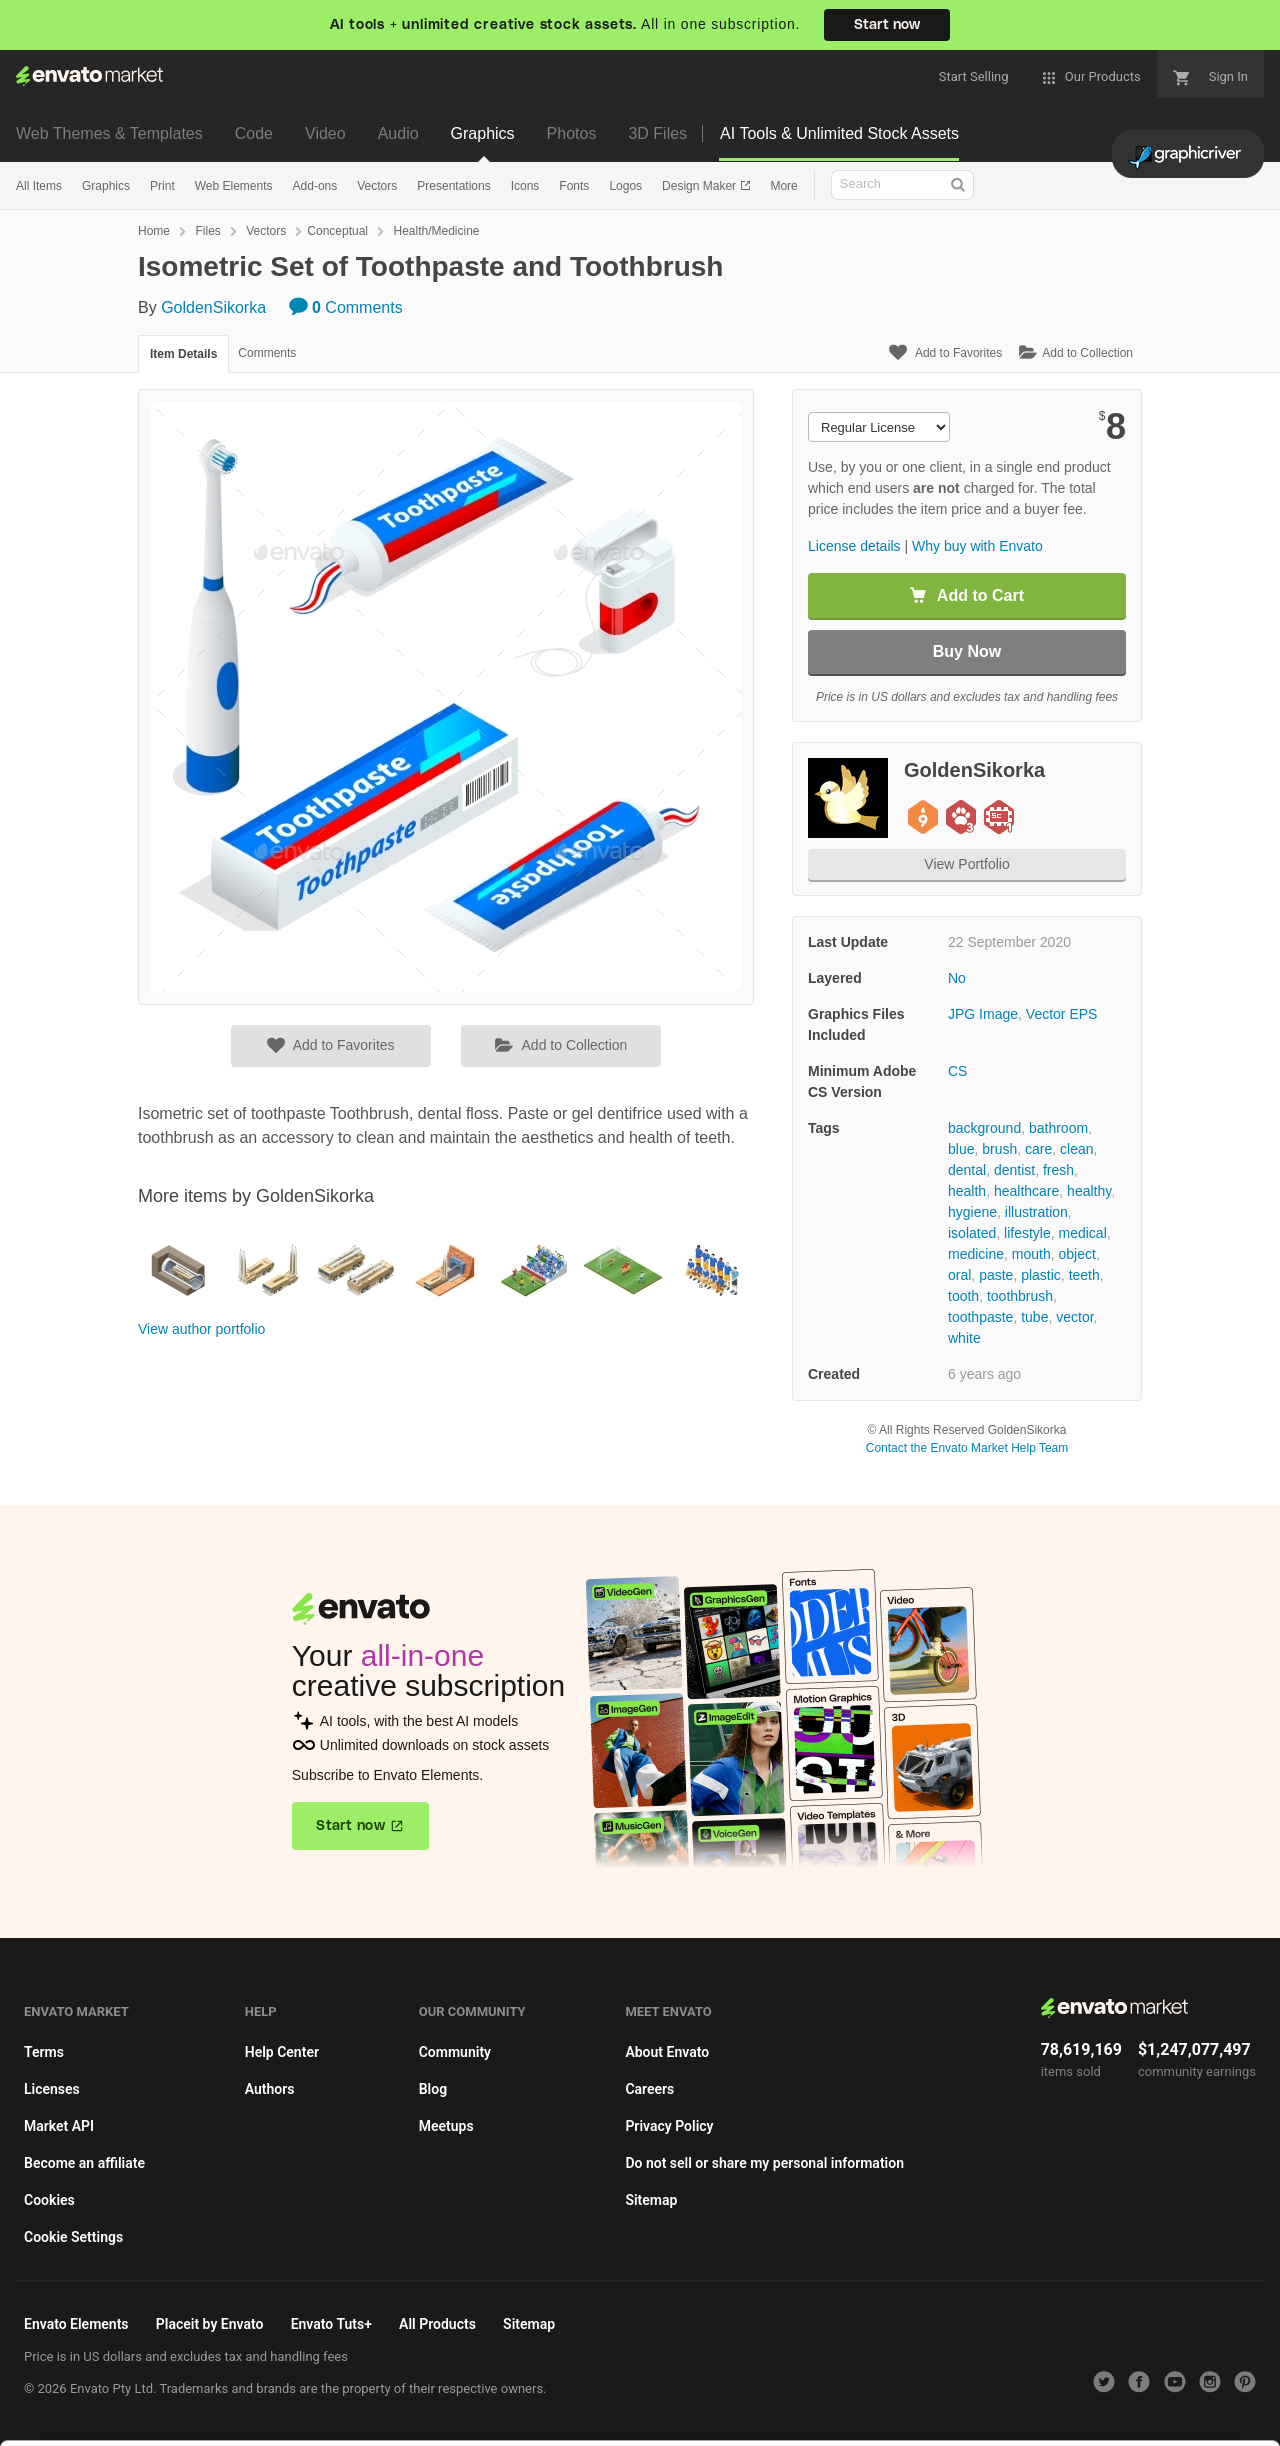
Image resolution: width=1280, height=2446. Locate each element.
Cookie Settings (73, 2237)
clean (1076, 1149)
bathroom (1058, 1128)
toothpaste (980, 1317)
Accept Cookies (821, 2402)
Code (254, 133)
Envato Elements (76, 2324)
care (1038, 1149)
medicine (976, 1254)
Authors (270, 2089)
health (967, 1191)
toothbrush (1020, 1296)
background (984, 1128)
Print (162, 186)
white (964, 1338)
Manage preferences (1114, 2402)
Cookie (389, 2420)
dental (967, 1170)
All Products (437, 2324)
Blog (433, 2089)
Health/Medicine (436, 231)
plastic (1041, 1275)
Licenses (52, 2089)
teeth (1084, 1275)
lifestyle (1027, 1233)
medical (1083, 1233)
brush (999, 1149)
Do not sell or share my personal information (764, 2163)
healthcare (1026, 1191)
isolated (972, 1233)
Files (207, 231)
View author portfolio (201, 1329)
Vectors (377, 186)
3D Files (657, 133)
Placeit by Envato (210, 2324)
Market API (59, 2126)
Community (455, 2052)
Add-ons (315, 186)
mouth (1031, 1254)
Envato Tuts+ (331, 2324)
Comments (346, 307)
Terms (44, 2052)
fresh (1058, 1170)
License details (854, 546)
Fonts (574, 186)
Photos (572, 133)
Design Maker (700, 186)
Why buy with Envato (977, 546)
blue (961, 1149)
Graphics (483, 133)
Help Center (282, 2052)
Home (154, 231)
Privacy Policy (669, 2126)
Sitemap (651, 2200)
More (783, 186)
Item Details (183, 354)
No (957, 978)
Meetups (446, 2126)
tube (1034, 1317)
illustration (1036, 1212)
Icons (525, 186)
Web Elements (234, 186)
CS (957, 1071)
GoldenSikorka (213, 307)
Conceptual (337, 231)
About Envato (667, 2052)
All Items (39, 186)
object (1077, 1254)
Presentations (453, 186)
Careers (649, 2089)
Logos (625, 186)
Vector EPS (1062, 1014)
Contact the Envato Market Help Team (967, 1448)
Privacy (480, 2420)
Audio (398, 133)
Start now (887, 25)
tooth (963, 1296)
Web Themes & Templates (109, 133)
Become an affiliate (84, 2163)
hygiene (972, 1212)
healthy (1089, 1191)
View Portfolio (966, 864)
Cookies (49, 2200)
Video (325, 133)
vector (1074, 1317)
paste (996, 1275)
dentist (1014, 1170)
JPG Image (983, 1014)
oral (959, 1275)
